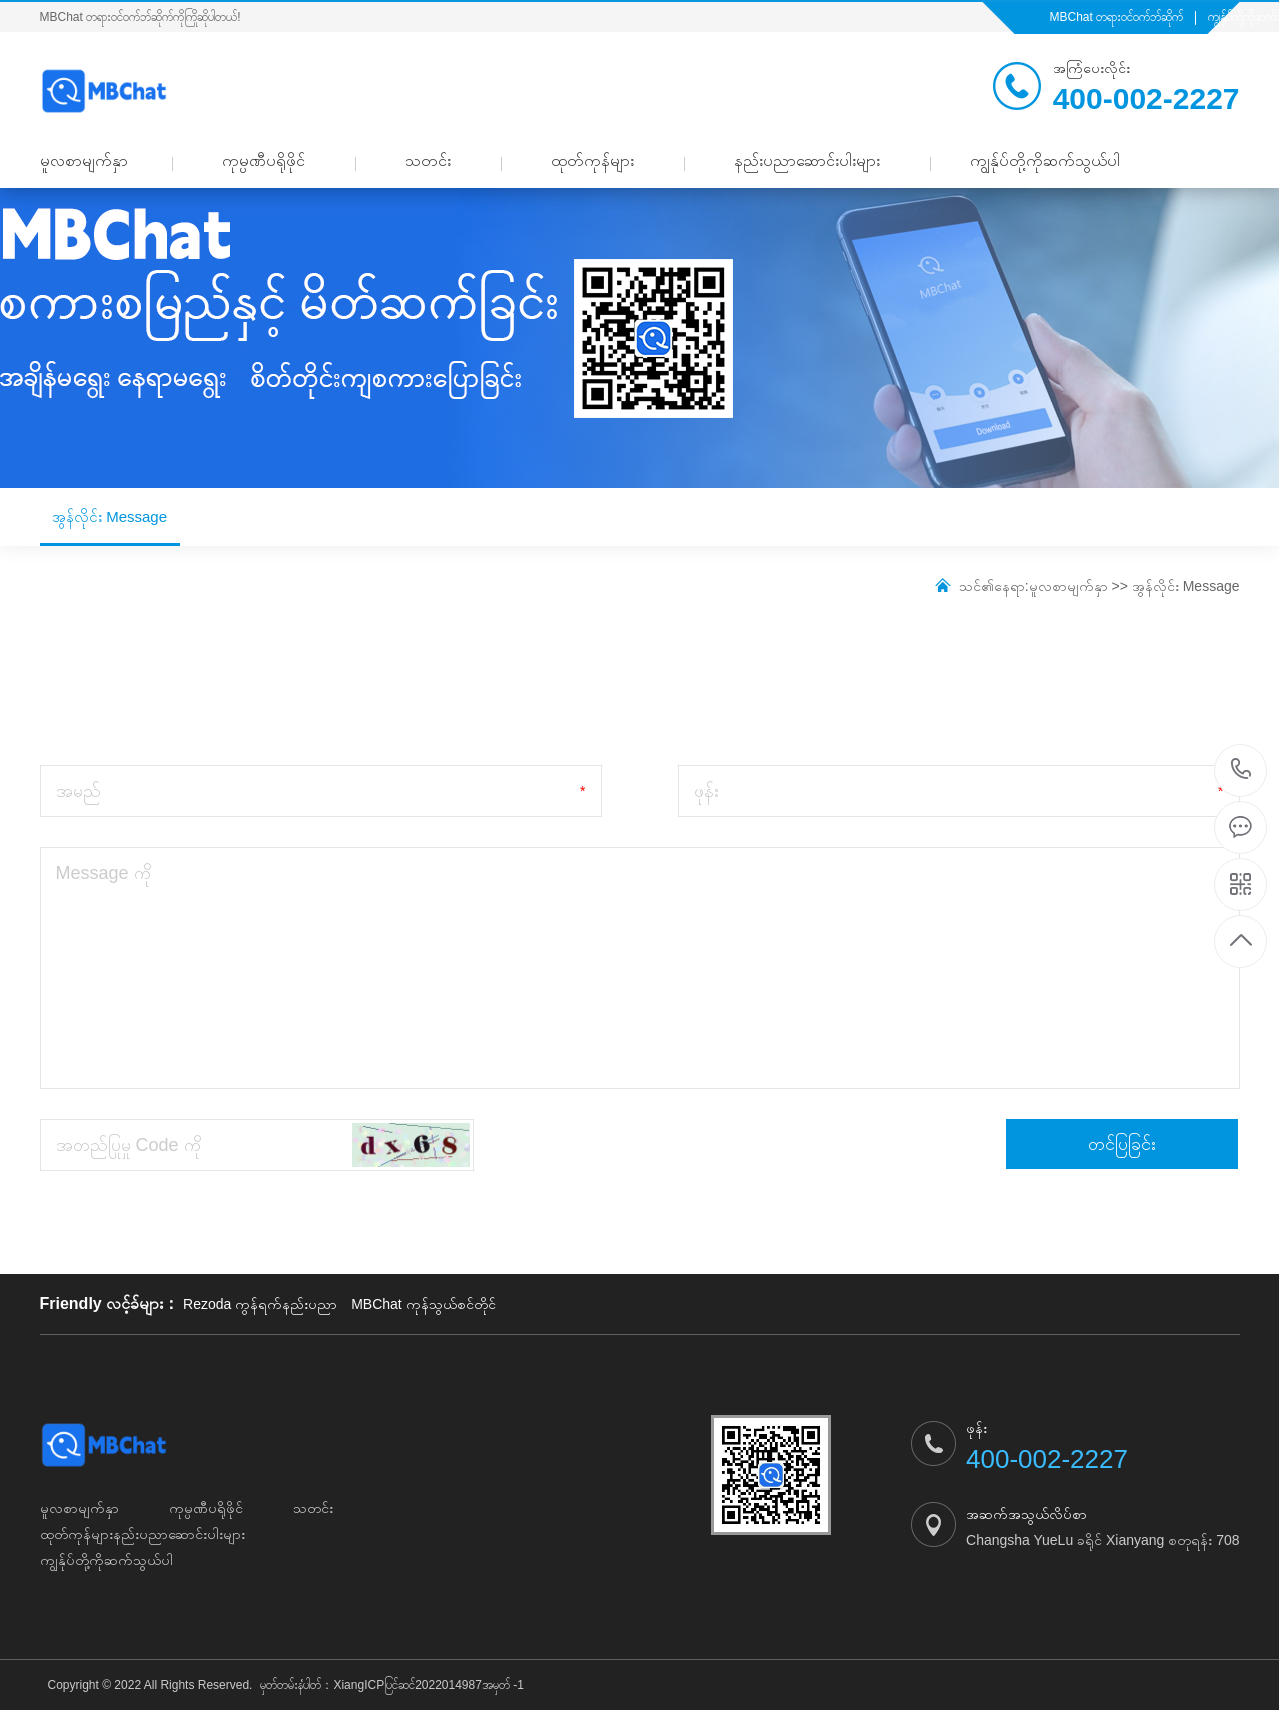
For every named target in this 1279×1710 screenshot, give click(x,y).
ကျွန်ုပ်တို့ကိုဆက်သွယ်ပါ (1045, 160)
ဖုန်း (706, 791)
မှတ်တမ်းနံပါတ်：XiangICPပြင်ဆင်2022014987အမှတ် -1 (391, 1685)
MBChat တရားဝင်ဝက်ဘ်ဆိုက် (1117, 17)
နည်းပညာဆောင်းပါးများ (807, 160)
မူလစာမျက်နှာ (84, 160)
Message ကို (103, 873)
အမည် (78, 791)
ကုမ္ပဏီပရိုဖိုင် (263, 160)
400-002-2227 (1241, 770)
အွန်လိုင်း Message (110, 527)
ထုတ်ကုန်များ (592, 160)
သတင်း (428, 160)
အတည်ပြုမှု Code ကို (128, 1145)
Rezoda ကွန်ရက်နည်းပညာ (260, 1304)
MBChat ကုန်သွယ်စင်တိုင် (423, 1304)
